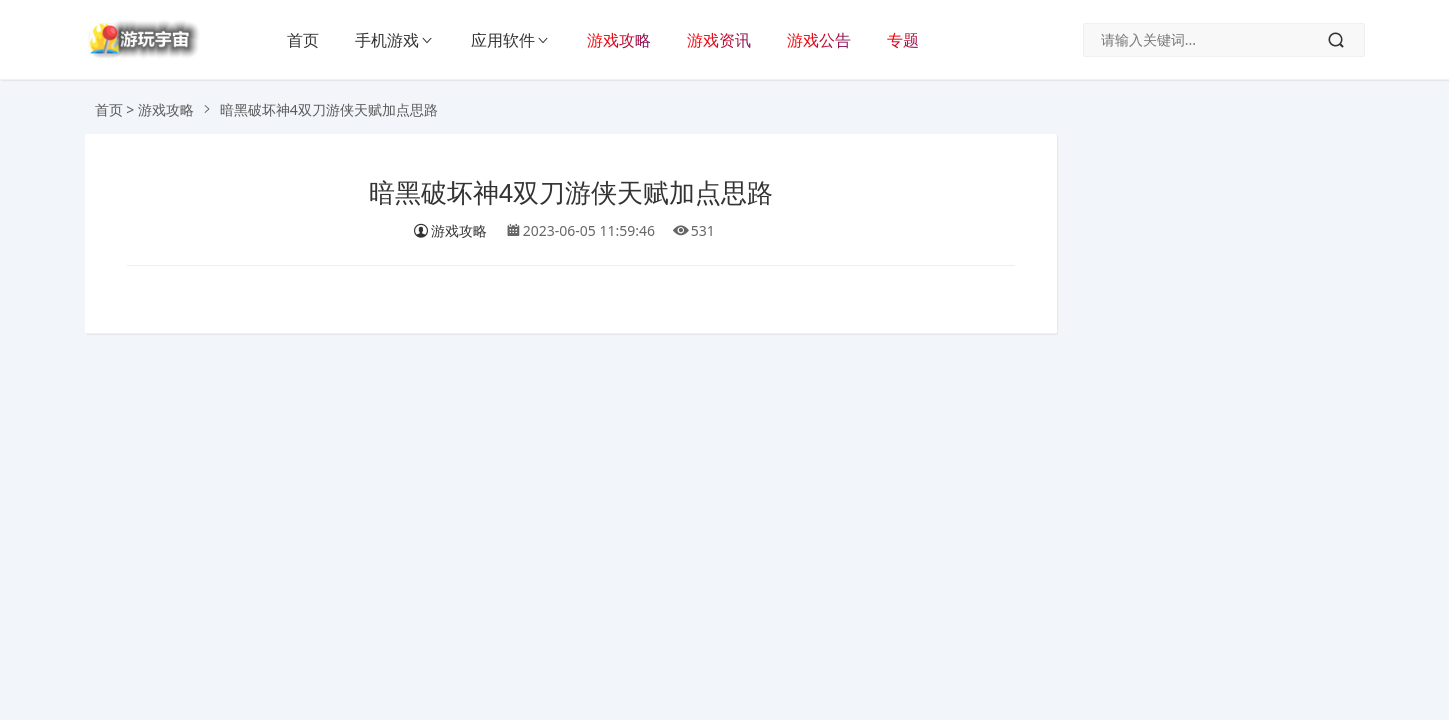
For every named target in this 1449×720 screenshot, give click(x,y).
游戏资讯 (719, 40)
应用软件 (503, 40)
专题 (903, 40)
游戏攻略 (619, 40)
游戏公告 (819, 40)
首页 (303, 40)
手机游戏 (387, 40)
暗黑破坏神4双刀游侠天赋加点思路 (571, 193)
